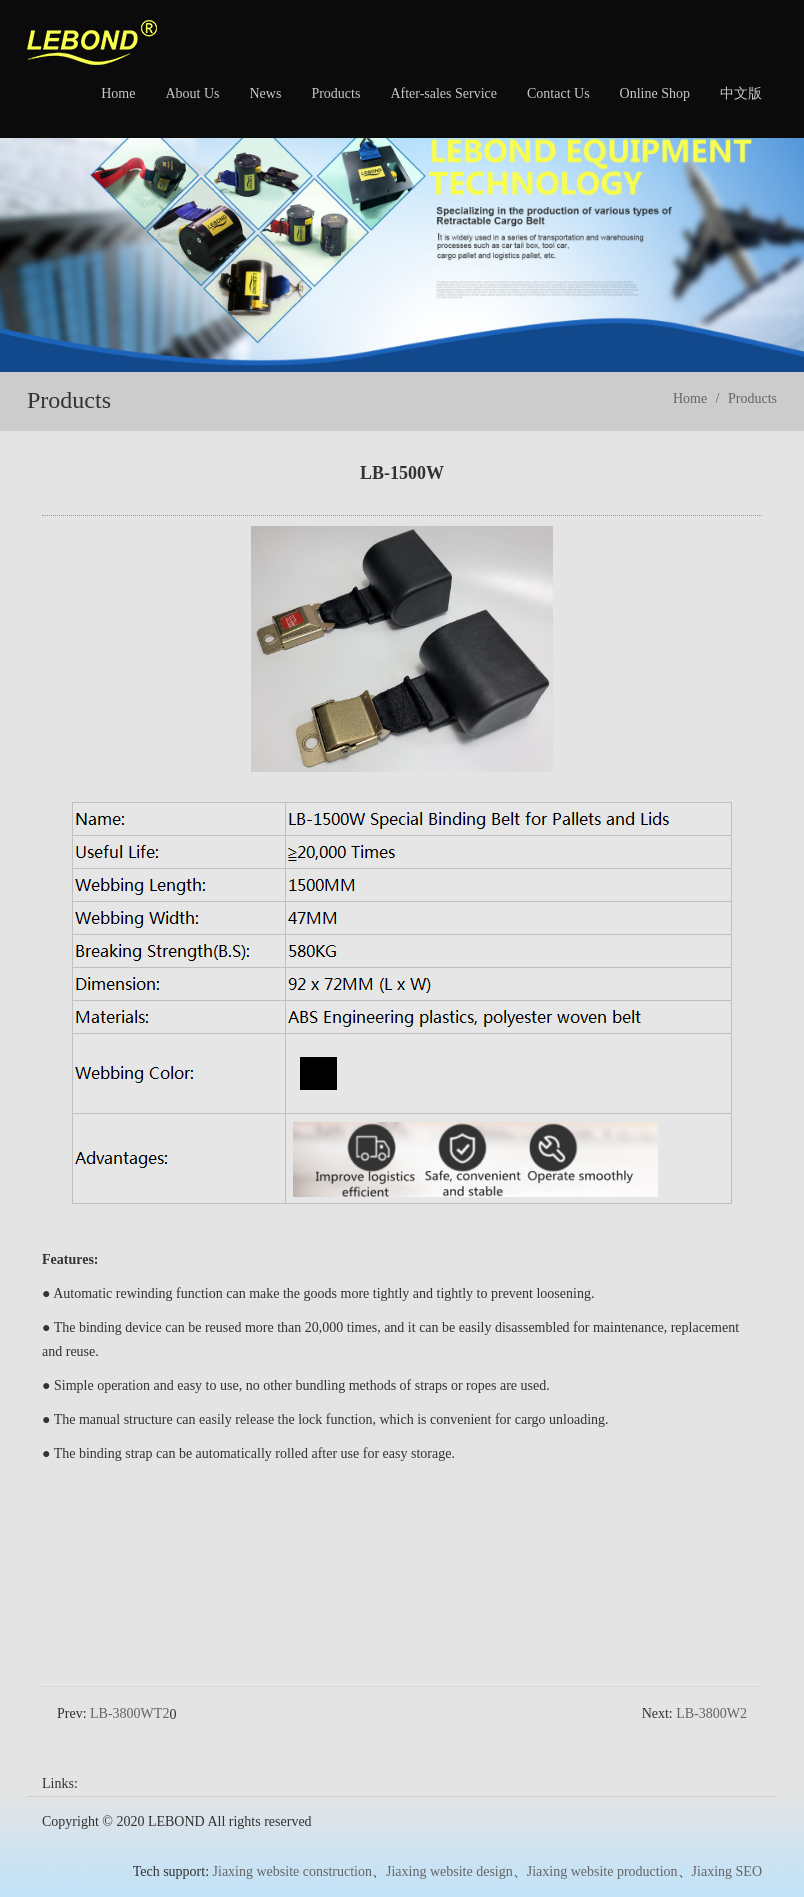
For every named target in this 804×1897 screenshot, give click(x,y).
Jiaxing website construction (292, 1844)
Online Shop (655, 93)
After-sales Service (443, 93)
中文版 (741, 93)
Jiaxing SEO (727, 1844)
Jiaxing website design (449, 1844)
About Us (192, 93)
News (265, 93)
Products (335, 93)
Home (118, 93)
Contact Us (558, 93)
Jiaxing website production (602, 1844)
